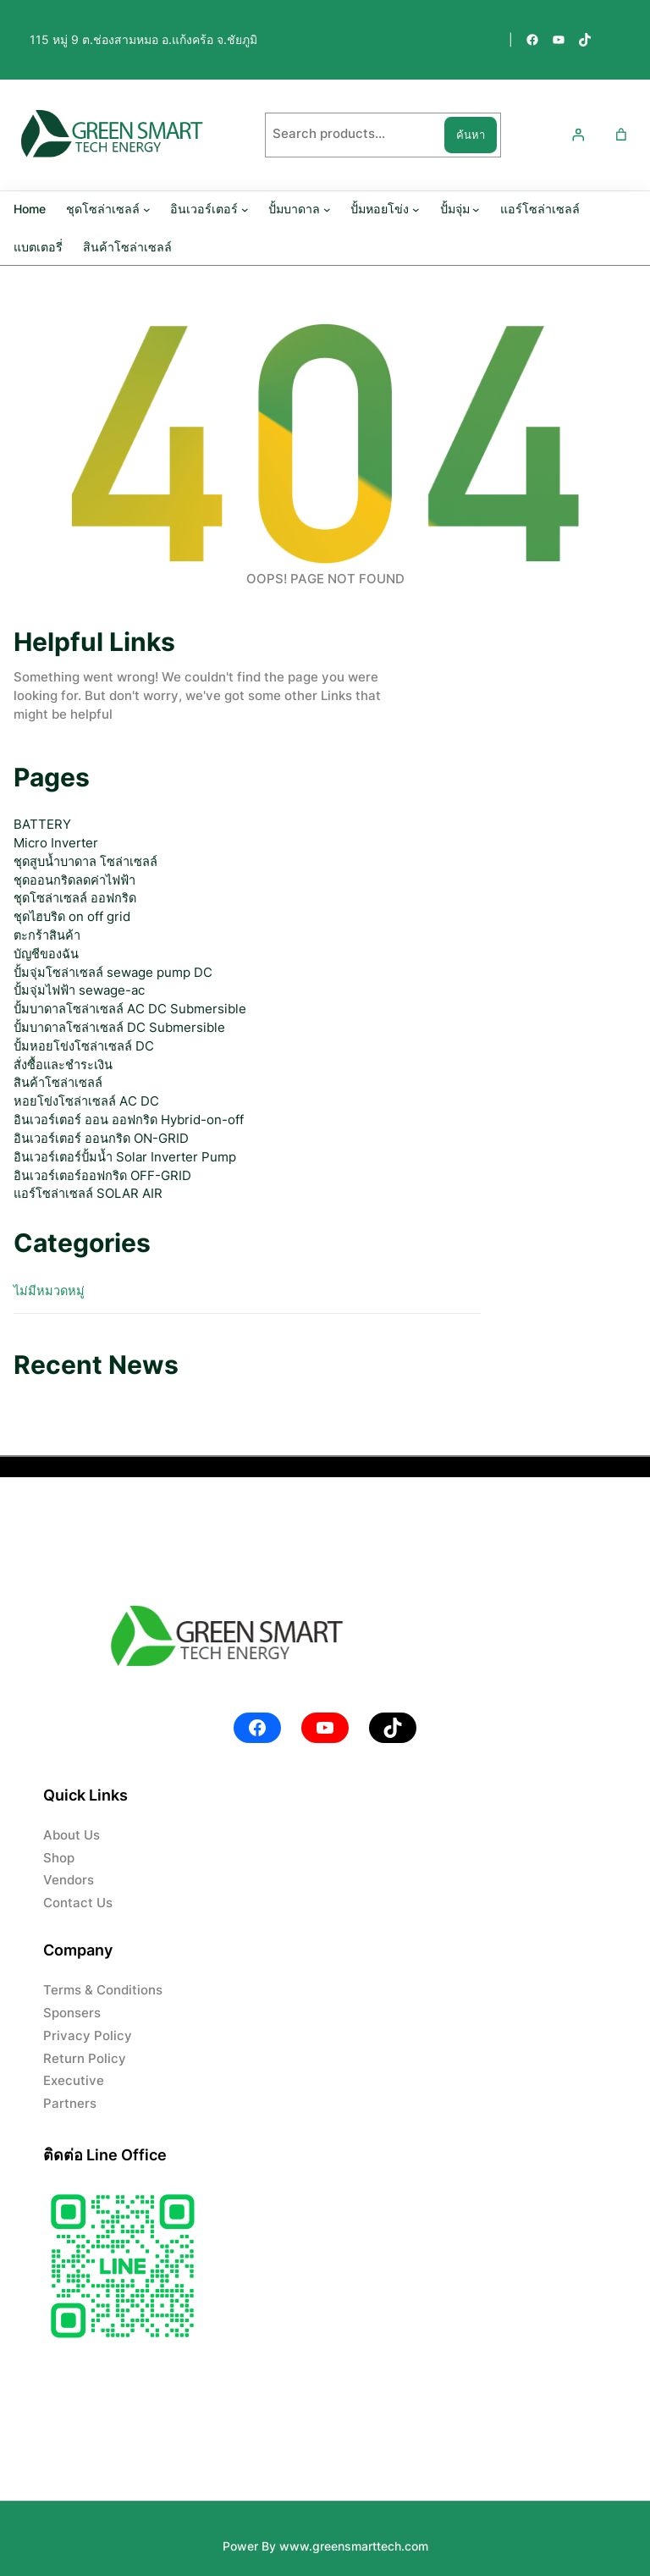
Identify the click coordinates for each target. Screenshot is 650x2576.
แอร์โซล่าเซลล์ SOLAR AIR (88, 1193)
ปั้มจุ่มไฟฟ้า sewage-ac (79, 990)
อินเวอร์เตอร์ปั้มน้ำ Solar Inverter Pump (125, 1157)
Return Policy (84, 2058)
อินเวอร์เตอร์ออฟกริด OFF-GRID (102, 1175)
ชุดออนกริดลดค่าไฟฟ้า (74, 880)
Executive (73, 2080)
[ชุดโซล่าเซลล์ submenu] (147, 208)
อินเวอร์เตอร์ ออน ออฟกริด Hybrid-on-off (129, 1120)
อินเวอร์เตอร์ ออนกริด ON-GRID (101, 1138)
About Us (71, 1835)
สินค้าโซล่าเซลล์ (58, 1082)
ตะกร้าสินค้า (47, 935)
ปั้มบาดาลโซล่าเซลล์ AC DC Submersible (130, 1009)
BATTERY (42, 824)
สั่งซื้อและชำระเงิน (63, 1065)
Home (30, 208)
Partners (69, 2103)
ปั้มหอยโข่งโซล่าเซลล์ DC (84, 1046)
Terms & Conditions (102, 1990)
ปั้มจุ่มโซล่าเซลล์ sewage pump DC (113, 972)
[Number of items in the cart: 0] (621, 134)
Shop (58, 1858)
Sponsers (72, 2013)
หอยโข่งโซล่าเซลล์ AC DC (86, 1101)
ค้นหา (470, 134)
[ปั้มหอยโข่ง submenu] (416, 208)
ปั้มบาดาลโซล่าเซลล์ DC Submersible (119, 1027)
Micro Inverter (56, 843)
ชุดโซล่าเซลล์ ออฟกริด (75, 898)
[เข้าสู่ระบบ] (577, 134)
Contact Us (78, 1903)
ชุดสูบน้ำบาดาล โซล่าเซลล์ (85, 861)
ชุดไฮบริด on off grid (72, 916)
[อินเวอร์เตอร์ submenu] (245, 208)
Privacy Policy (87, 2036)
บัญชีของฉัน (46, 954)
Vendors (68, 1880)
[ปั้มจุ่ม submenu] (476, 208)
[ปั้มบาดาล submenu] (327, 208)
